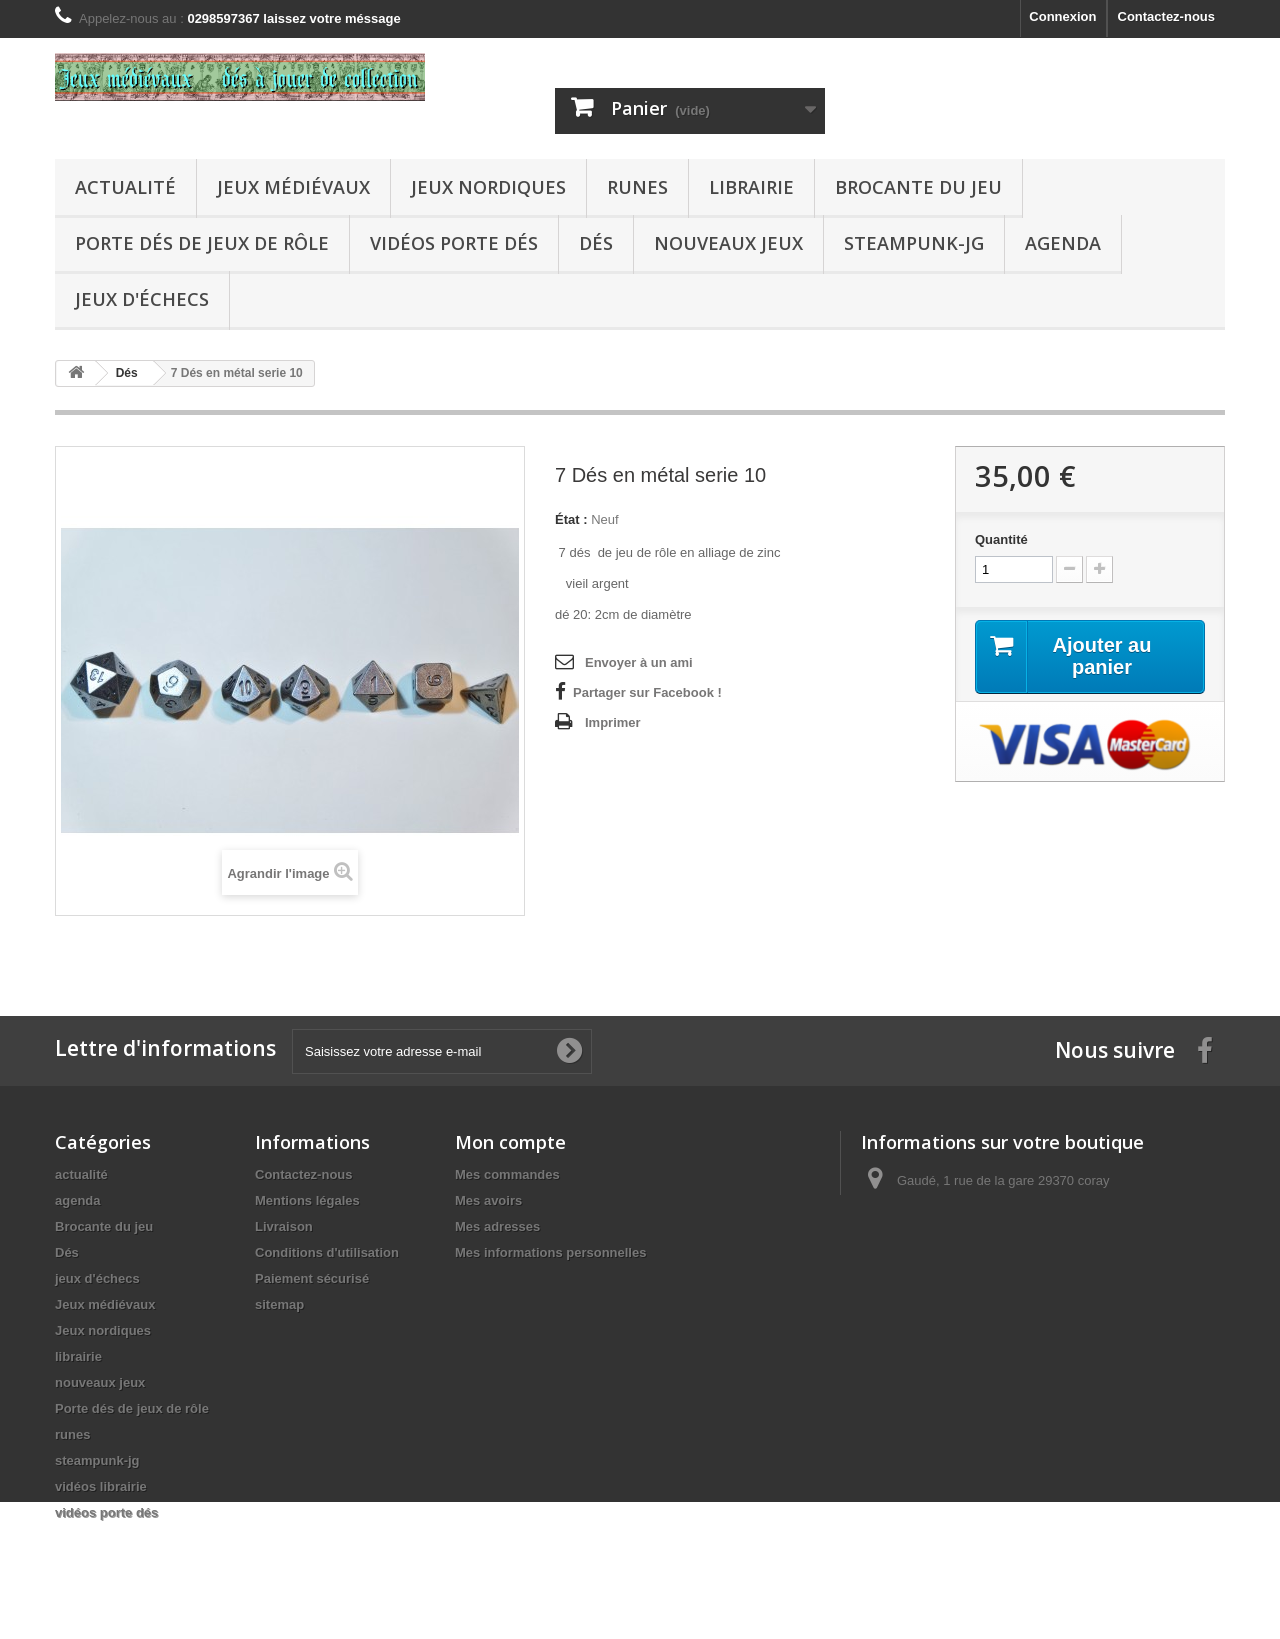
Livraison (284, 1226)
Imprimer (613, 722)
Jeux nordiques (488, 187)
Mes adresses (497, 1226)
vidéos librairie (101, 1486)
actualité (125, 187)
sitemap (279, 1304)
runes (637, 187)
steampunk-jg (914, 243)
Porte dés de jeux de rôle (202, 243)
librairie (751, 187)
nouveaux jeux (728, 243)
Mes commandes (507, 1174)
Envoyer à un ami (639, 662)
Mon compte (510, 1142)
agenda (1063, 243)
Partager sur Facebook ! (647, 692)
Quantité (1001, 539)
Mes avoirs (488, 1200)
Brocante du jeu (918, 187)
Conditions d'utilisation (327, 1252)
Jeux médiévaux (293, 187)
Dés (596, 243)
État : (571, 519)
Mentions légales (307, 1200)
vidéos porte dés (454, 243)
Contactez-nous (1167, 16)
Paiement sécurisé (312, 1278)
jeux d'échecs (142, 299)
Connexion (1062, 16)
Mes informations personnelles (550, 1252)
